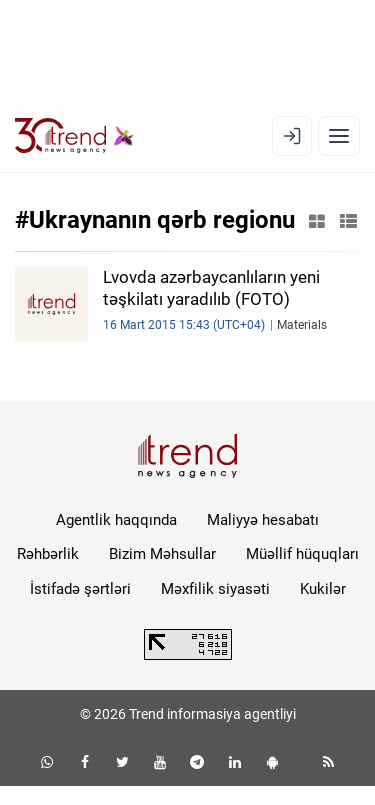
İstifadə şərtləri (80, 589)
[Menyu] (339, 136)
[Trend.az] (74, 136)
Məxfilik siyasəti (215, 589)
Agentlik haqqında (116, 520)
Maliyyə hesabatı (263, 520)
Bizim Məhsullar (162, 554)
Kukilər (323, 589)
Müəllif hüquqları (302, 554)
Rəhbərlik (48, 554)
